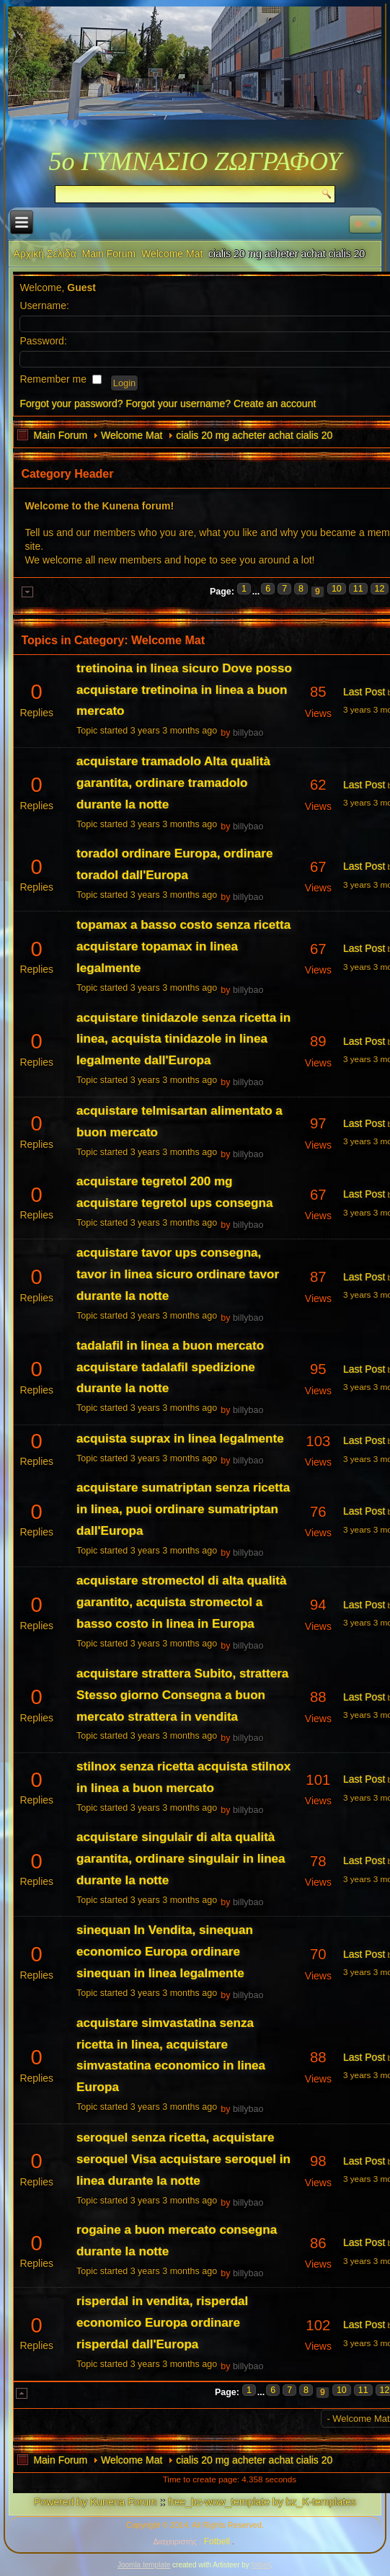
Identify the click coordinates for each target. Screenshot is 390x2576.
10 (337, 589)
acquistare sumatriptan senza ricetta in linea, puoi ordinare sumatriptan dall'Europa (183, 1509)
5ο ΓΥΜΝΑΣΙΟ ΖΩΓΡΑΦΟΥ (194, 161)
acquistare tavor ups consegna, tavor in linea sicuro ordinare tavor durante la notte (177, 1274)
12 (380, 589)
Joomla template (144, 2565)
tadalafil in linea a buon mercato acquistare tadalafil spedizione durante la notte (170, 1367)
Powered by (60, 2502)
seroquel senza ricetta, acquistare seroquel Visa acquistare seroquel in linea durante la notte (183, 2159)
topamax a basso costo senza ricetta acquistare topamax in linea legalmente (183, 946)
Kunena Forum (123, 2502)
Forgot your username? (178, 403)
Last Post (364, 692)
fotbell (261, 2565)
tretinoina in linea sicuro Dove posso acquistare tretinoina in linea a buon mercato (184, 689)
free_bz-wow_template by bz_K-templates (262, 2502)
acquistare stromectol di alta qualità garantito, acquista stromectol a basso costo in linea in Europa (181, 1602)
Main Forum (109, 253)
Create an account (275, 403)
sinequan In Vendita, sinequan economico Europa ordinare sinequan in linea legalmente (164, 1951)
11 (358, 589)
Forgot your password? (71, 403)
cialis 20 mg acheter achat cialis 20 (254, 435)
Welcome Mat (172, 253)
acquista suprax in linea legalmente (180, 1438)
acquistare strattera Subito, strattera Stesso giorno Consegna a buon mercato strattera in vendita (182, 1695)
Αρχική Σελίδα (44, 253)
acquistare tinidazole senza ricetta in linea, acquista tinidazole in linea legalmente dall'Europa (183, 1039)
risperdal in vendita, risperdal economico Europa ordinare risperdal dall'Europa (162, 2322)
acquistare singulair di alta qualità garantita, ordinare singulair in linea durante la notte (180, 1858)
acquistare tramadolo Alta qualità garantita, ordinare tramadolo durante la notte (173, 782)
